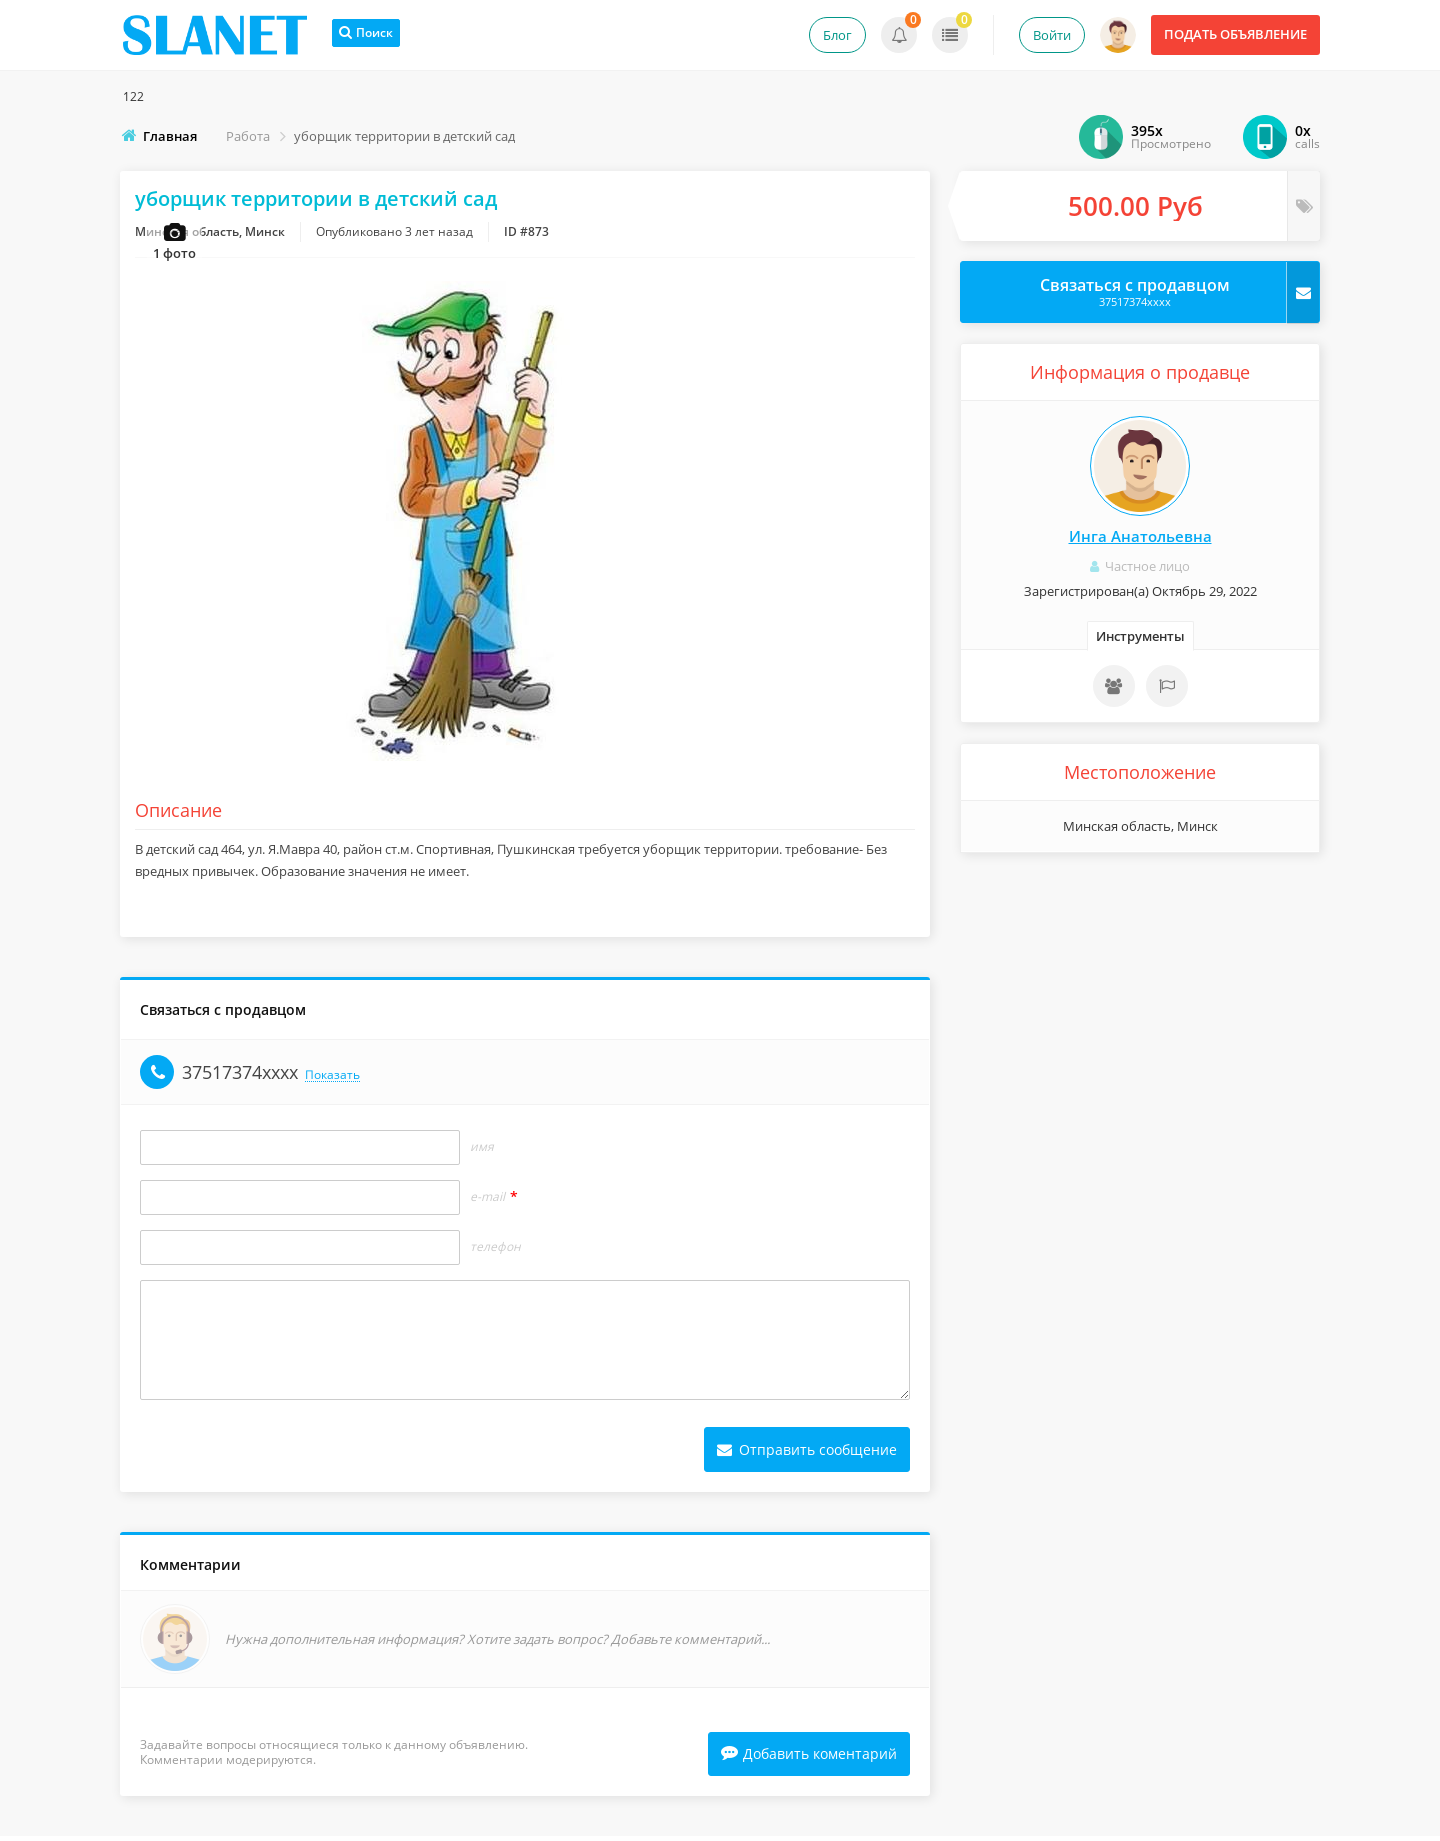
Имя (482, 1150)
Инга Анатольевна (1140, 536)
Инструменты (1140, 636)
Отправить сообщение (807, 1452)
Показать (332, 1078)
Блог (837, 35)
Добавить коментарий (809, 1758)
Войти (1052, 35)
